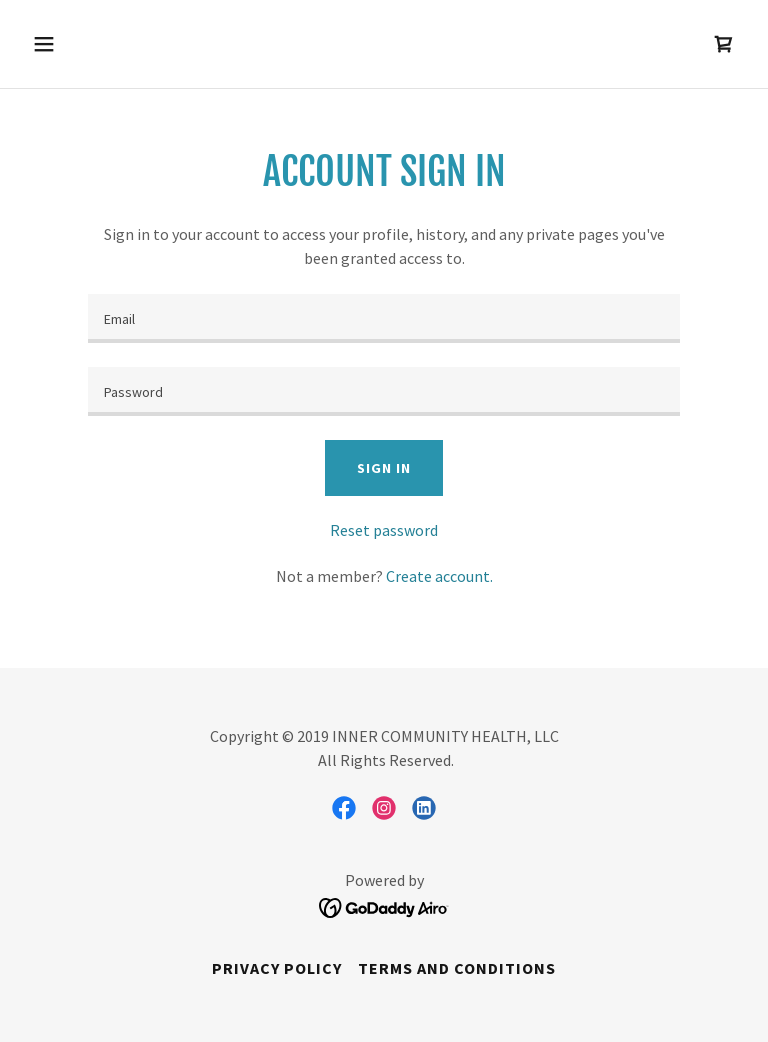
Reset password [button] (384, 530)
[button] (106, 44)
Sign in (383, 468)
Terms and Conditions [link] (457, 968)
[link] (724, 44)
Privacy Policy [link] (277, 968)
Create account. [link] (439, 576)
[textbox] (384, 318)
